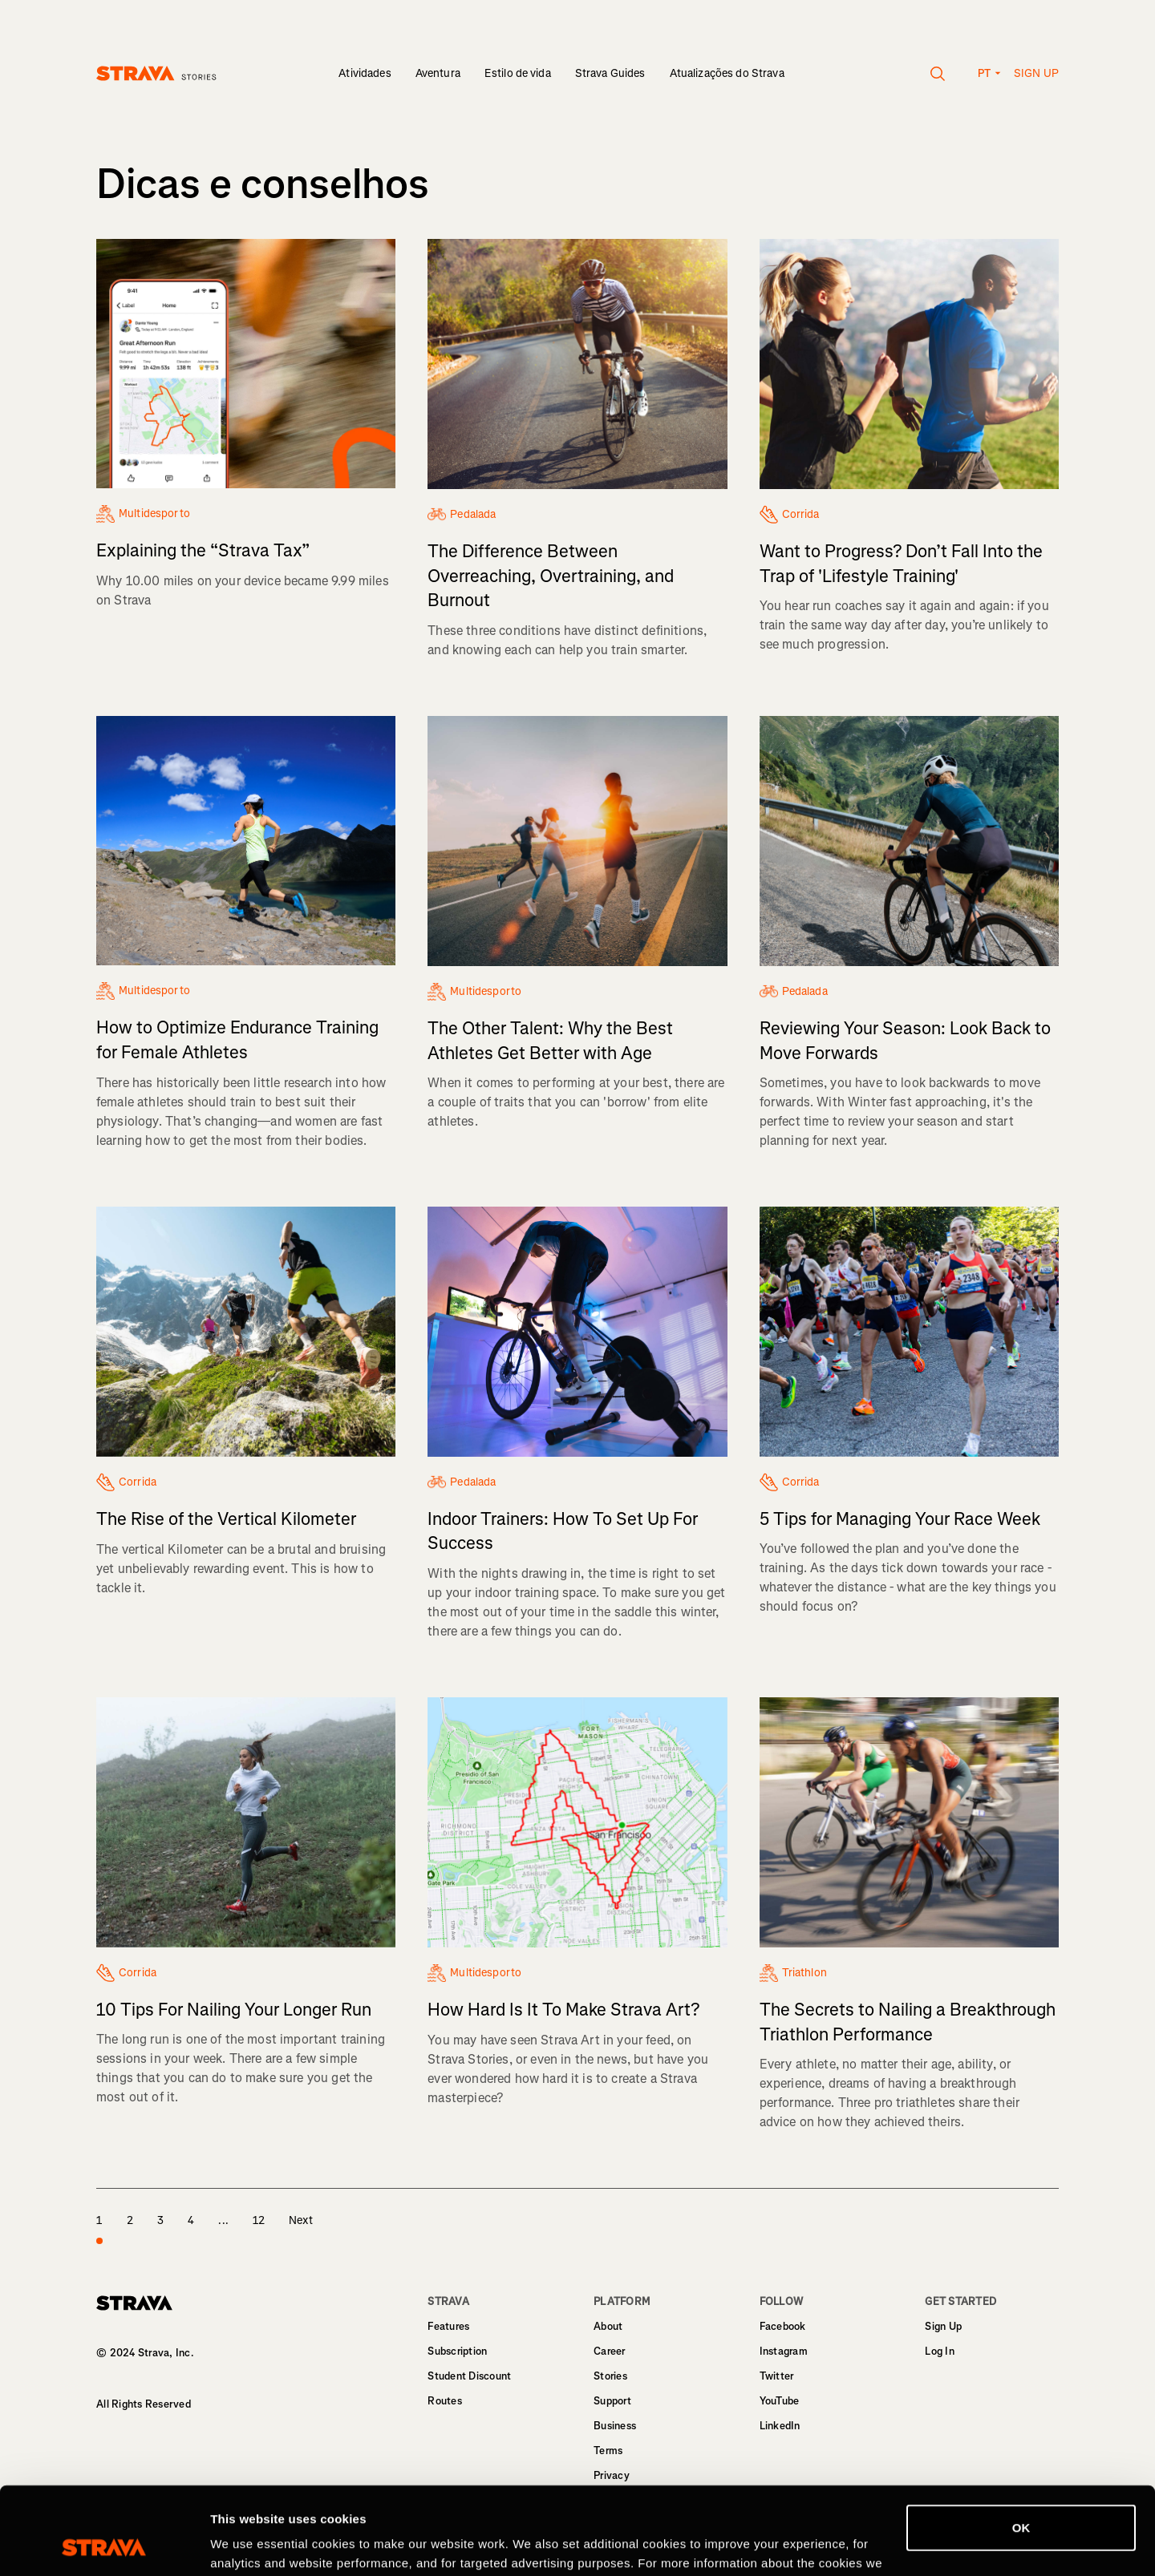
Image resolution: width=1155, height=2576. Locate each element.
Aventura (437, 73)
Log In (939, 2351)
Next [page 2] (301, 2220)
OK (1021, 2446)
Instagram (784, 2351)
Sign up (1036, 73)
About (608, 2326)
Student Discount (469, 2376)
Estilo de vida (517, 73)
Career (610, 2351)
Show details (247, 2544)
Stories (610, 2376)
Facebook (783, 2326)
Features (448, 2326)
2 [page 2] (130, 2220)
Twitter (777, 2376)
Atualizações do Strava (727, 73)
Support (612, 2401)
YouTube (780, 2401)
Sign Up (943, 2326)
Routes (445, 2401)
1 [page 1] (99, 2230)
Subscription (457, 2351)
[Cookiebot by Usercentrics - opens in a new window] (104, 2545)
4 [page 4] (191, 2220)
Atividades (364, 73)
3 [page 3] (160, 2220)
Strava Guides (610, 73)
